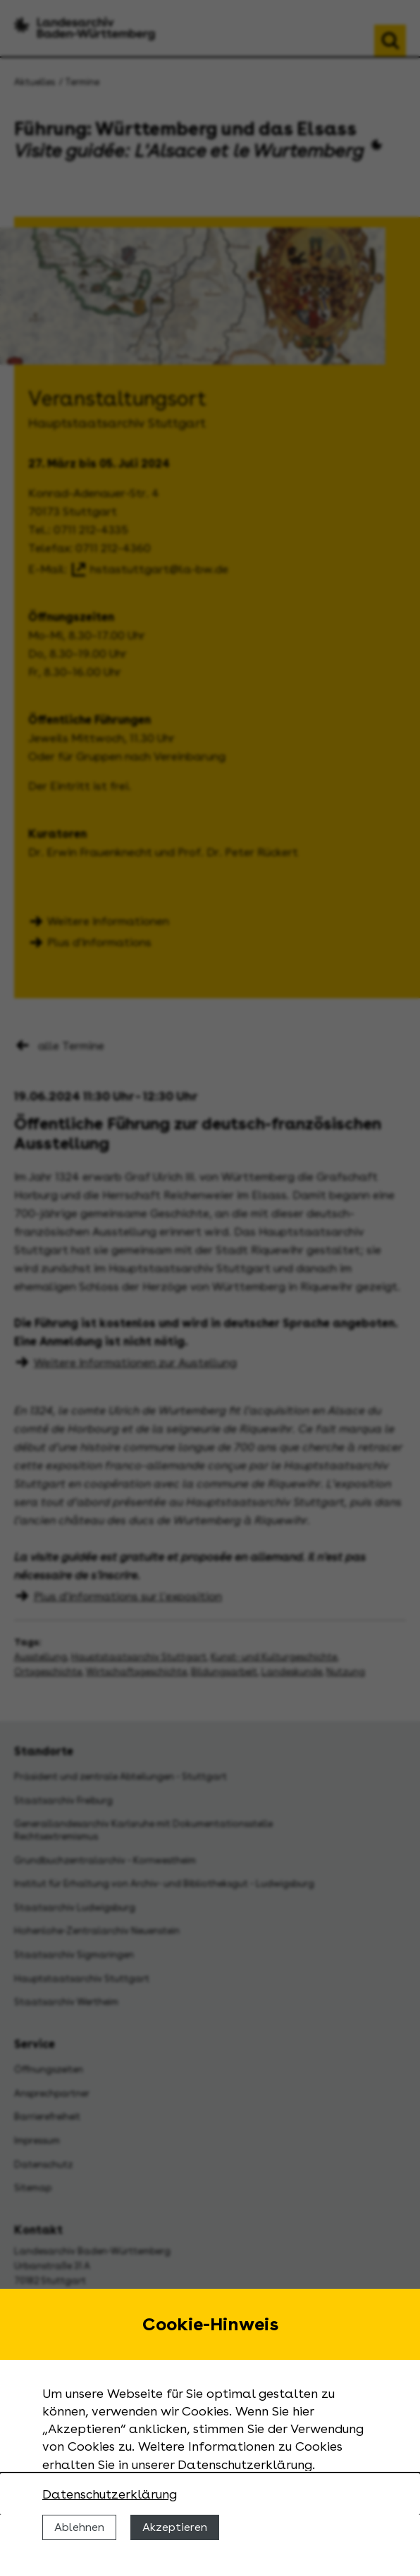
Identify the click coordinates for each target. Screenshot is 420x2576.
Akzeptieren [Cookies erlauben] (174, 2527)
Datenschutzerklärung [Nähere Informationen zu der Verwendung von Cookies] (109, 2494)
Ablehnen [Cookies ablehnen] (79, 2527)
